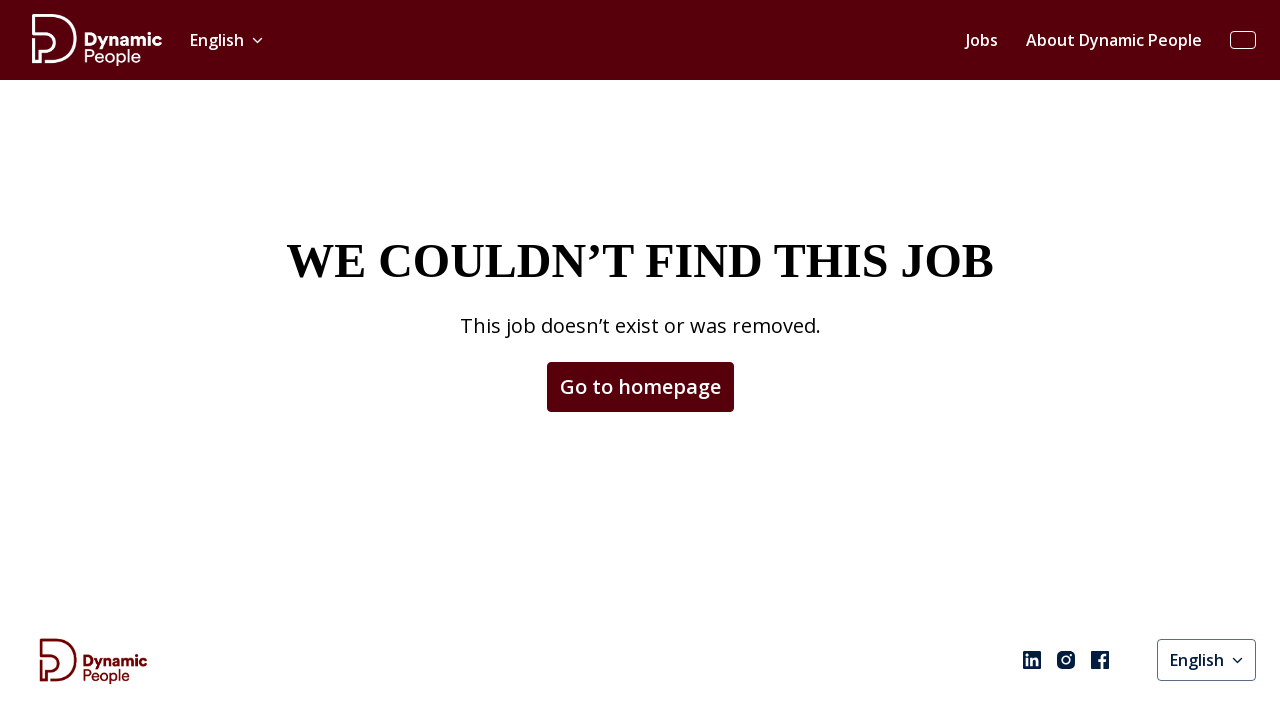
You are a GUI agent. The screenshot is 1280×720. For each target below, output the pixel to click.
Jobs (982, 40)
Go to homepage (640, 386)
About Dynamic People (1114, 40)
